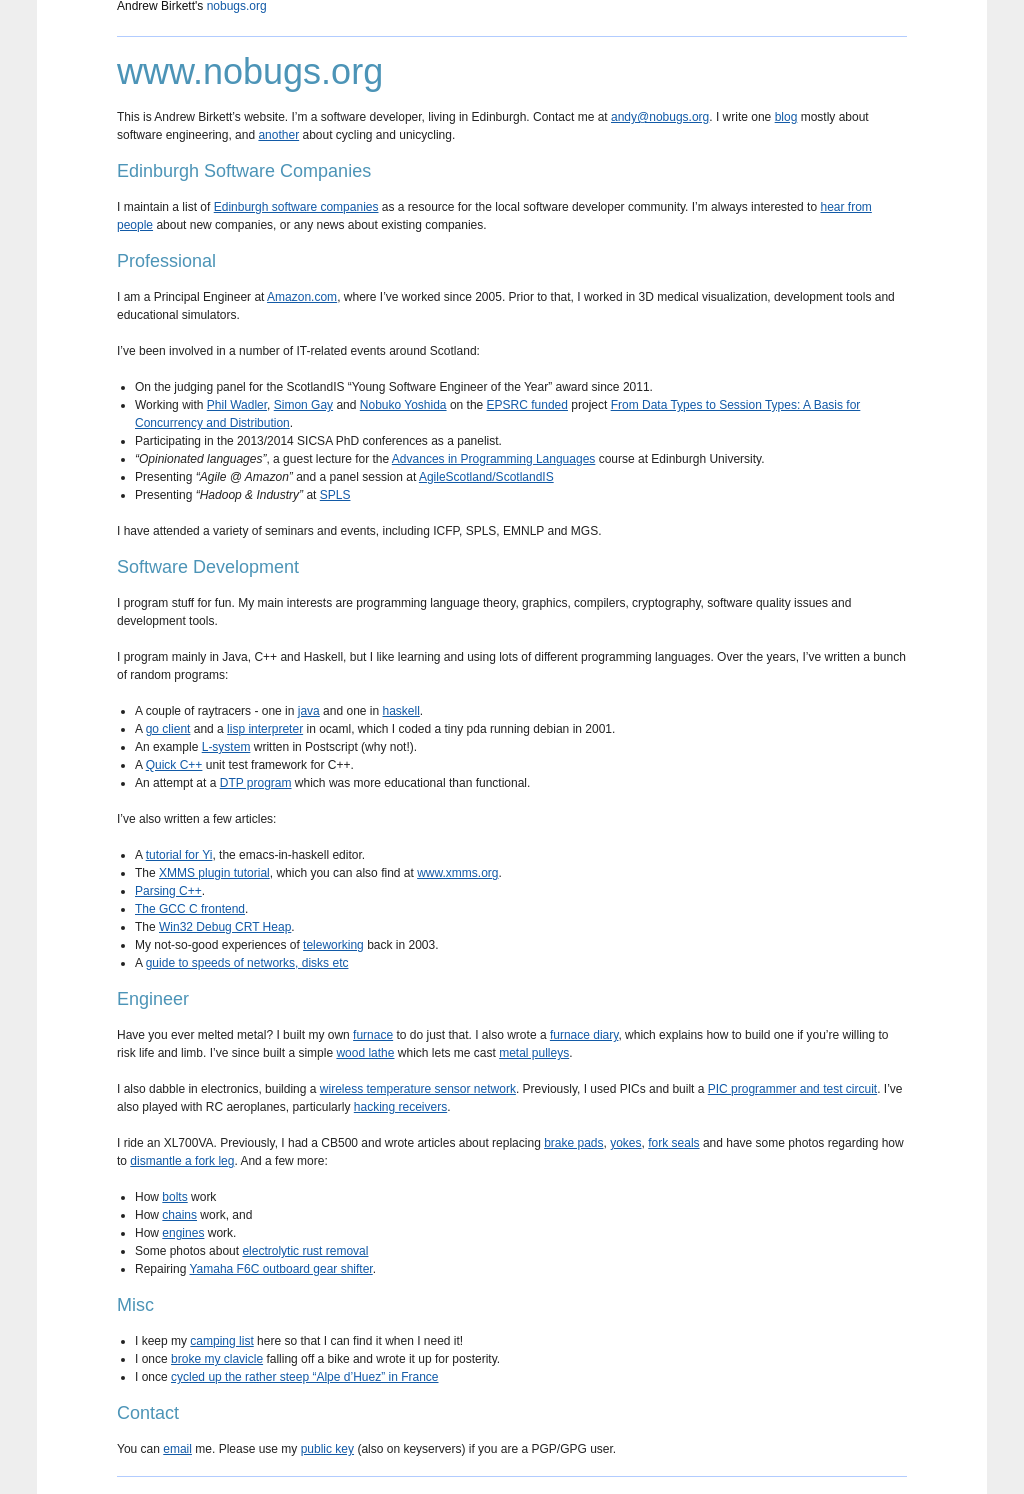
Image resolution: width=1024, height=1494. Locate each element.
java (309, 711)
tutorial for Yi (179, 855)
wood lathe (365, 1053)
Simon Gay (303, 405)
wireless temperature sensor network (418, 1089)
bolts (174, 1197)
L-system (226, 747)
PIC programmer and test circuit (792, 1089)
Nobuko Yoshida (403, 405)
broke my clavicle (217, 1359)
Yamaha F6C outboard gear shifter (280, 1269)
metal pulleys (534, 1053)
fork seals (673, 1143)
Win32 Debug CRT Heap (225, 927)
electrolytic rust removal (305, 1251)
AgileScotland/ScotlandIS (486, 477)
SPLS (335, 495)
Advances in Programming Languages (493, 459)
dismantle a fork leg (182, 1161)
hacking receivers (400, 1107)
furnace (373, 1035)
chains (179, 1215)
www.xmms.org (457, 873)
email (177, 1449)
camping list (221, 1341)
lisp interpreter (265, 729)
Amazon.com (302, 297)
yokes (625, 1143)
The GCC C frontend (190, 909)
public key (327, 1449)
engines (183, 1233)
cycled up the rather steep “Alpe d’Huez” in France (304, 1377)
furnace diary (584, 1035)
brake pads (573, 1143)
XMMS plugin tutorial (214, 873)
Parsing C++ (168, 891)
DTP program (256, 783)
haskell (400, 711)
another (278, 135)
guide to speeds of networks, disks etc (247, 963)
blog (786, 117)
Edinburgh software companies (296, 207)
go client (168, 729)
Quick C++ (174, 765)
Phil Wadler (237, 405)
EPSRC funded (527, 405)
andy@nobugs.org (660, 117)
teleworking (333, 945)
